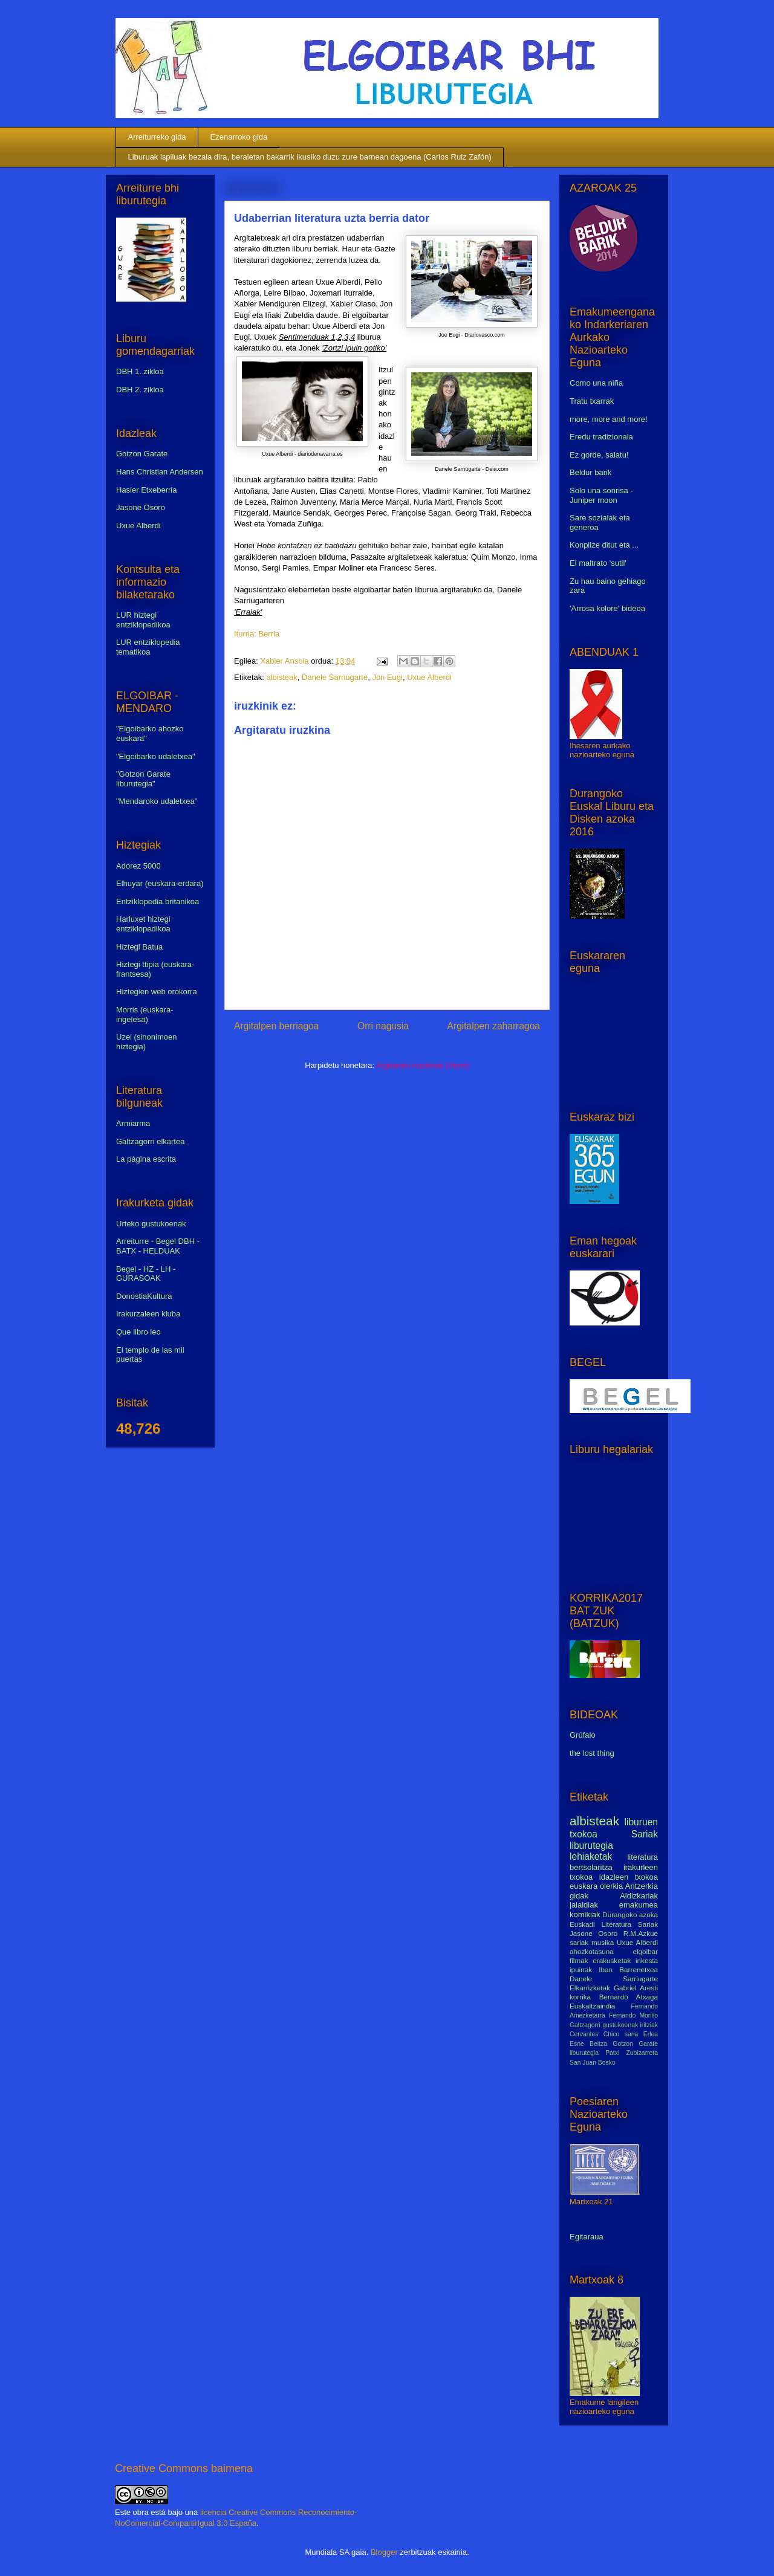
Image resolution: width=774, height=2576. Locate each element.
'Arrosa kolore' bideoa (607, 608)
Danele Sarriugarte (335, 677)
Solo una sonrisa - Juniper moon (601, 495)
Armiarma (133, 1123)
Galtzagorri (585, 2025)
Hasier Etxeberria (146, 489)
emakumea (638, 1904)
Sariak (644, 1834)
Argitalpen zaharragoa (493, 1026)
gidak (579, 1895)
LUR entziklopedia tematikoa (148, 647)
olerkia (611, 1886)
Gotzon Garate (141, 453)
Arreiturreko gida (157, 136)
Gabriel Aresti (636, 1988)
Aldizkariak (639, 1895)
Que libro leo (138, 1331)
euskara (583, 1886)
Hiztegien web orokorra (156, 991)
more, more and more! (609, 419)
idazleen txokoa (628, 1877)
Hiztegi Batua (139, 946)
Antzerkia (641, 1886)
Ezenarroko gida (239, 136)
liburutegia (591, 1845)
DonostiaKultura (144, 1296)
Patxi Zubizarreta (631, 2053)
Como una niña (596, 382)
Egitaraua (586, 2236)
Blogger (384, 2552)
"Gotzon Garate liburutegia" (143, 778)
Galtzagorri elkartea (150, 1141)
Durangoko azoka (630, 1914)
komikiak (585, 1914)
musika (602, 1942)
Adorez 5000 (138, 865)
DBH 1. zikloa (140, 371)
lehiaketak (591, 1856)
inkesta (647, 1960)
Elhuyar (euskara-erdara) (160, 883)
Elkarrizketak (590, 1988)
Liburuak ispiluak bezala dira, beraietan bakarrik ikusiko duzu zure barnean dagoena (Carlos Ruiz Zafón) (310, 156)
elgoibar (645, 1951)
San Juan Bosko (593, 2062)
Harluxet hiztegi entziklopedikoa (143, 923)
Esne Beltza (588, 2043)
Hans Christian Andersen (159, 471)
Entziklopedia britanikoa (157, 901)
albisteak (281, 677)
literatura (642, 1857)
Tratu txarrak (592, 401)
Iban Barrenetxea (628, 1969)
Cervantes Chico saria (604, 2034)
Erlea (650, 2034)
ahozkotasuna (592, 1951)
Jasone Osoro (140, 507)
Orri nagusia (383, 1026)
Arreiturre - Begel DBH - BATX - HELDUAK (158, 1246)
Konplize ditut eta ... (604, 544)
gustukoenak (620, 2025)
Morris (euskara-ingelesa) (145, 1014)
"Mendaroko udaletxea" (156, 801)
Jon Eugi (387, 677)
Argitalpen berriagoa (276, 1026)
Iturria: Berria (256, 633)
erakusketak (612, 1960)
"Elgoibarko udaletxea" (155, 756)
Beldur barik (590, 472)
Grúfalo (583, 1734)
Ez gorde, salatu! (599, 454)
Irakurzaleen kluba (148, 1313)
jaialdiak (584, 1904)
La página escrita (146, 1158)
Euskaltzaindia (592, 2006)
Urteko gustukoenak (151, 1223)
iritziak (649, 2025)
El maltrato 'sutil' (598, 563)
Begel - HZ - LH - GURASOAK (145, 1273)
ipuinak (581, 1969)
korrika (580, 1997)
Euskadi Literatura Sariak (614, 1924)
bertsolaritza (591, 1867)
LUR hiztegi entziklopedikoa (143, 619)
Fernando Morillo (633, 2015)
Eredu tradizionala (601, 436)
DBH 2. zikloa (140, 389)
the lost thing (592, 1753)
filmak (579, 1960)
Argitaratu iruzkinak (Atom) (422, 1065)
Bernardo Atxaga (628, 1997)
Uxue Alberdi (429, 677)
